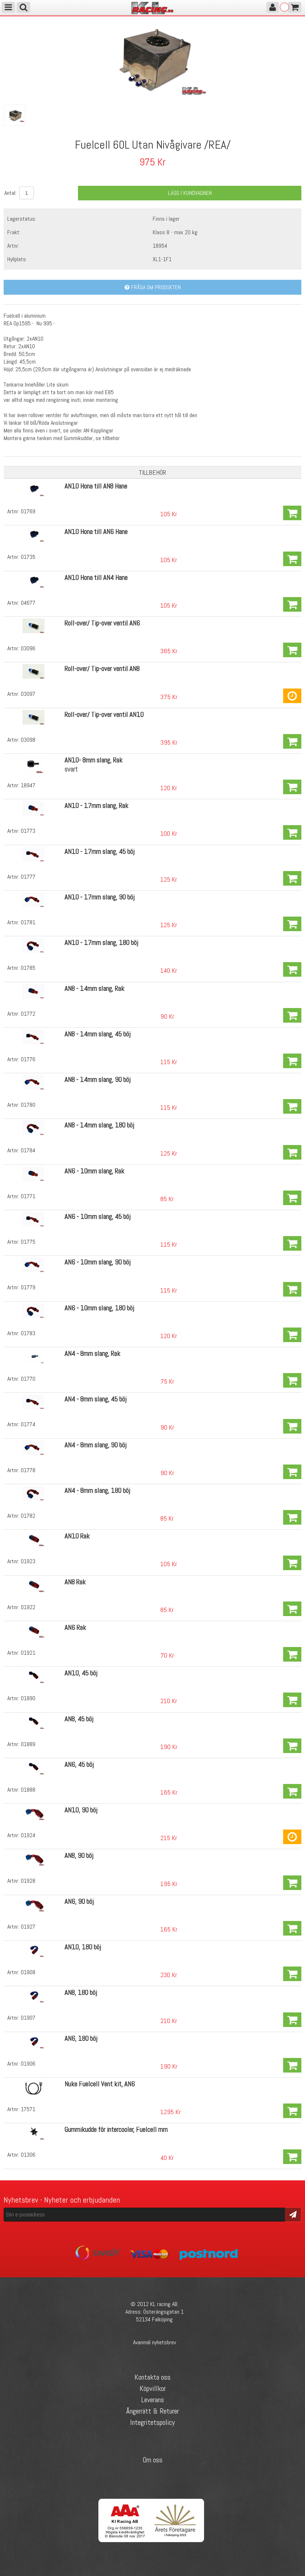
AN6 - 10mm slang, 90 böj (97, 1262)
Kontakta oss (152, 2377)
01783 (28, 1333)
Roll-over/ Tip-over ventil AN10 (104, 714)
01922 (28, 1607)
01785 (28, 968)
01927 (28, 1926)
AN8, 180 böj (80, 1992)
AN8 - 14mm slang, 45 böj (97, 1034)
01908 (28, 1972)
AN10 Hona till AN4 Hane (96, 577)
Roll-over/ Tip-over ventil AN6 (102, 623)
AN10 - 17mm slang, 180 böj (101, 942)
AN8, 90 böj (78, 1855)
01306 (28, 2155)
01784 (28, 1150)
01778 (28, 1470)
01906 (28, 2063)
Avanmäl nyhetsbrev (154, 2342)
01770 (28, 1379)
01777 (28, 877)
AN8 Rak (75, 1582)
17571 (28, 2109)
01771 (28, 1196)
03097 (28, 694)
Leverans (152, 2399)
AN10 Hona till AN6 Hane (96, 531)
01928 (28, 1881)
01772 (28, 1014)
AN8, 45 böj (78, 1719)
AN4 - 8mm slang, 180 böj (97, 1490)
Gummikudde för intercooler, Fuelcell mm (116, 2129)
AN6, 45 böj (79, 1764)
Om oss (152, 2460)
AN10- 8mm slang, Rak (93, 760)
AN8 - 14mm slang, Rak (94, 988)
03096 (28, 648)
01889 (28, 1744)
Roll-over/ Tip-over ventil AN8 (102, 668)
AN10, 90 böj (80, 1810)
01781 (28, 922)
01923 (28, 1561)
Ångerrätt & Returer (152, 2411)
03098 (28, 740)
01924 (28, 1835)
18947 (28, 785)
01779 (28, 1287)
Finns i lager (166, 219)
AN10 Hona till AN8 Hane (95, 486)
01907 (28, 2018)
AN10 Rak (77, 1536)
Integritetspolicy (152, 2422)
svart (71, 769)
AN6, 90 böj (79, 1901)
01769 (28, 511)
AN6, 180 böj (80, 2038)
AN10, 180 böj (82, 1947)
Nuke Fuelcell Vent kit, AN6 (99, 2084)
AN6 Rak (75, 1627)
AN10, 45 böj (80, 1673)
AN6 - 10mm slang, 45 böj (97, 1216)
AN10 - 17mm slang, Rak (96, 805)
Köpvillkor (153, 2388)
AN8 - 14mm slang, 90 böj (97, 1079)
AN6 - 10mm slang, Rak (94, 1171)
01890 (28, 1698)
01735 (28, 557)
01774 (28, 1424)
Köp (292, 513)
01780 (28, 1105)
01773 (28, 831)
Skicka (293, 2214)
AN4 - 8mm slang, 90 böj (95, 1445)
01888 (28, 1789)
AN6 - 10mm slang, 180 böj (99, 1308)
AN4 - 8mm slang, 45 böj (95, 1399)
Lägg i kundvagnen (190, 193)
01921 (28, 1652)
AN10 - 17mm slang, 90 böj (99, 897)
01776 (28, 1059)
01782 (28, 1516)
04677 (28, 603)
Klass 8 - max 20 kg (175, 232)
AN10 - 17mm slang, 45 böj (99, 851)
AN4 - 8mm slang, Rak (92, 1353)
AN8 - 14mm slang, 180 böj (99, 1125)
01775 (28, 1242)
